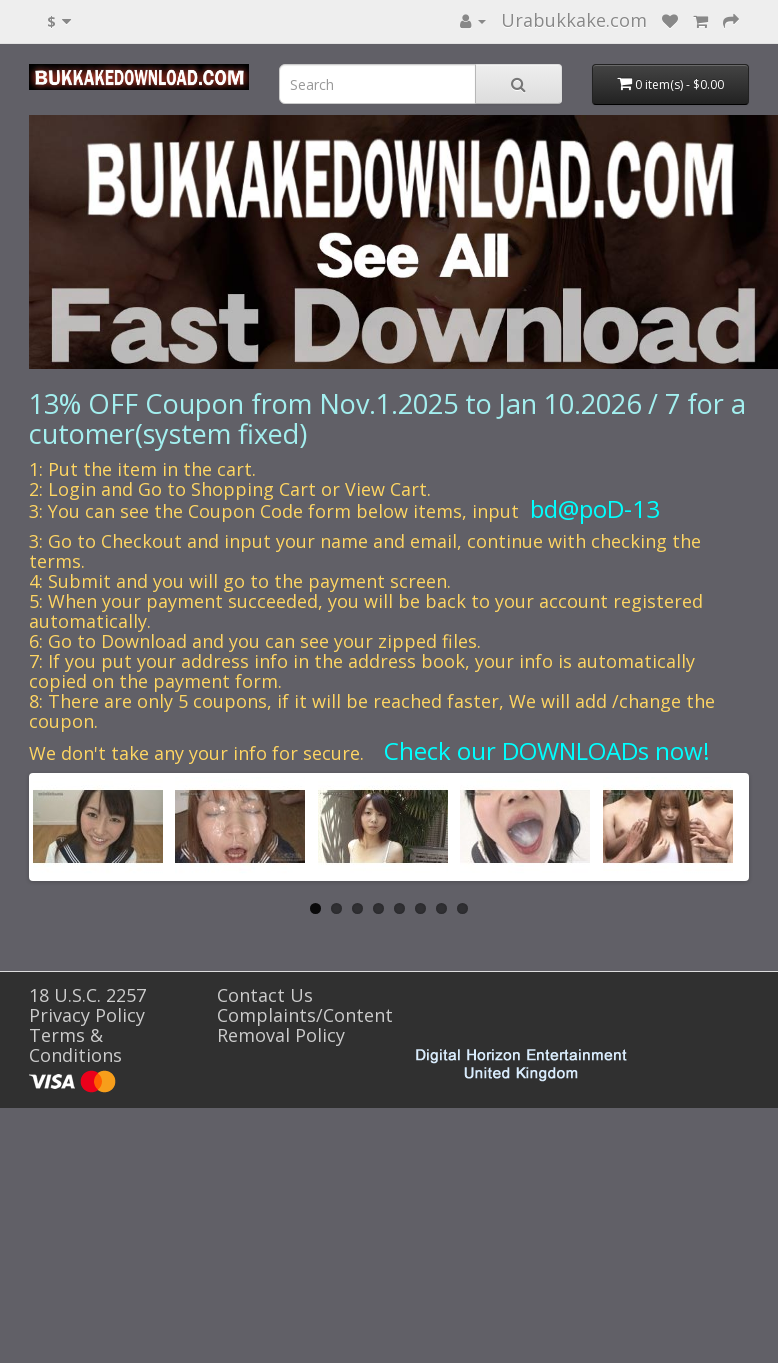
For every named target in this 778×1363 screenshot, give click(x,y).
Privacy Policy (87, 1015)
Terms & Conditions (75, 1045)
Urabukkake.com (574, 20)
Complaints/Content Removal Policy (305, 1025)
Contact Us (265, 995)
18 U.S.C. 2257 (87, 995)
